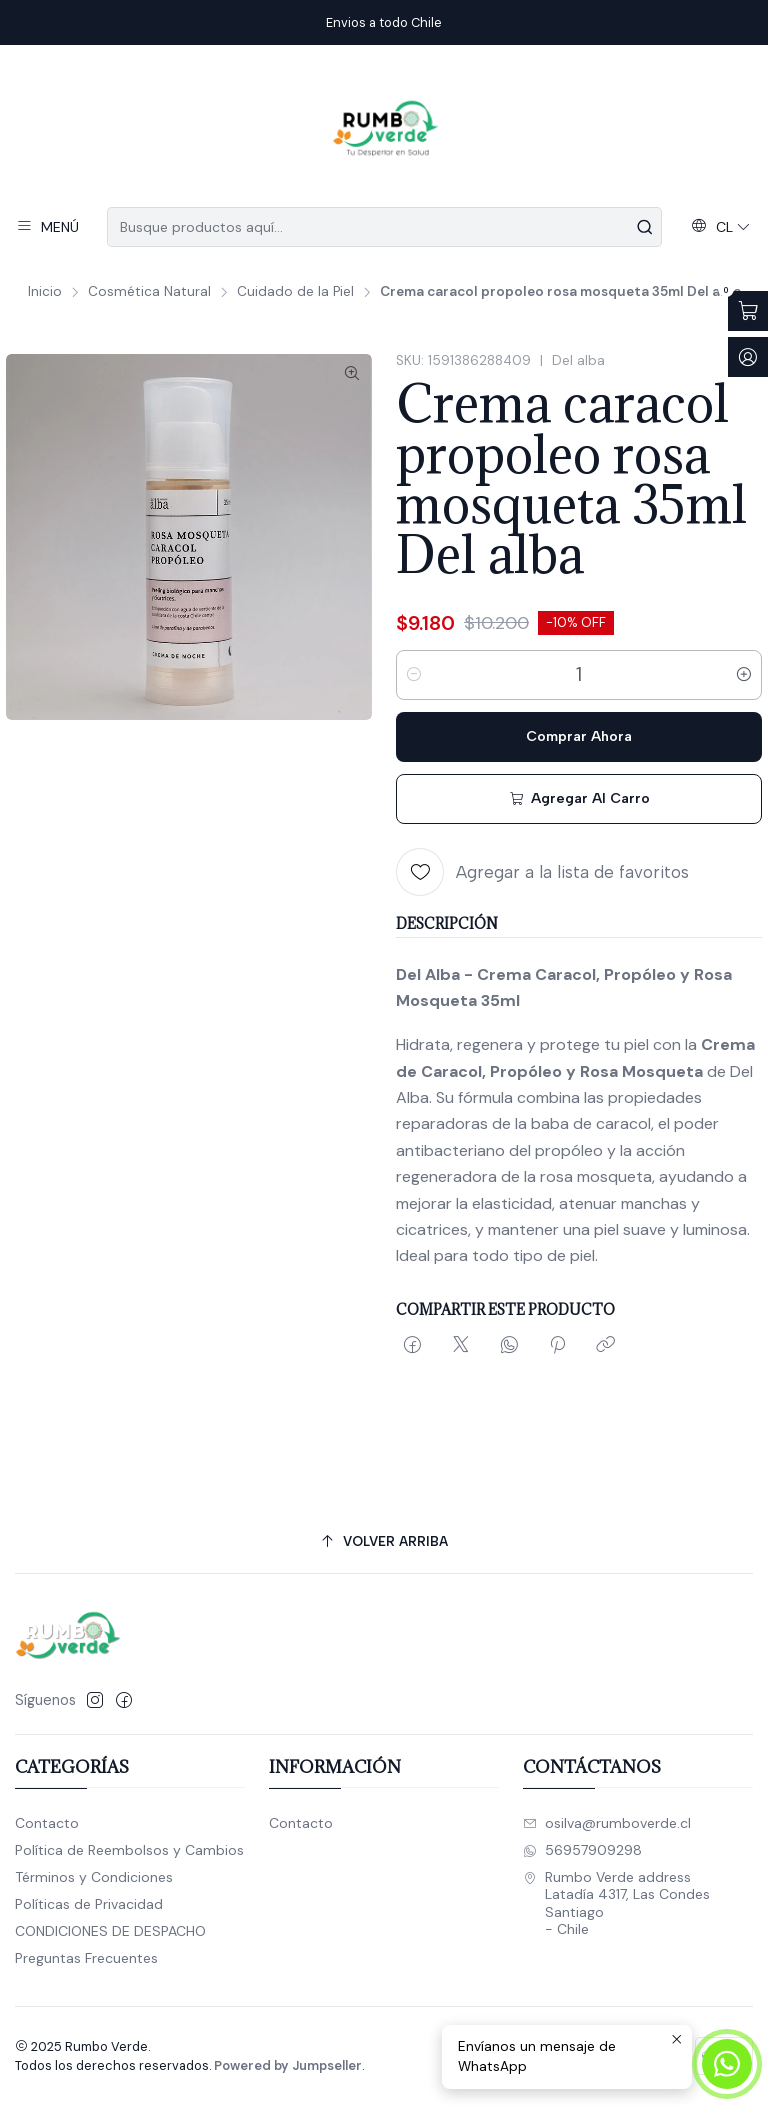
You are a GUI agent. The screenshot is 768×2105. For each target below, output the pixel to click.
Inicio (45, 292)
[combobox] (384, 227)
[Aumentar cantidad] (744, 675)
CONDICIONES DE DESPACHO (110, 1931)
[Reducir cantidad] (414, 675)
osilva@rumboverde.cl (607, 1823)
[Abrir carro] (748, 311)
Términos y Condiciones (94, 1877)
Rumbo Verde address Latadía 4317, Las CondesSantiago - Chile (616, 1903)
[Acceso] (748, 357)
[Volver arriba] (384, 1541)
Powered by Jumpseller (288, 2065)
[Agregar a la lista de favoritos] (542, 872)
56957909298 (582, 1850)
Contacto (47, 1823)
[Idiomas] (721, 227)
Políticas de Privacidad (89, 1904)
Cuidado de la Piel (295, 292)
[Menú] (47, 227)
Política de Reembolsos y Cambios (129, 1850)
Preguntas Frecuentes (86, 1958)
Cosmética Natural (149, 292)
